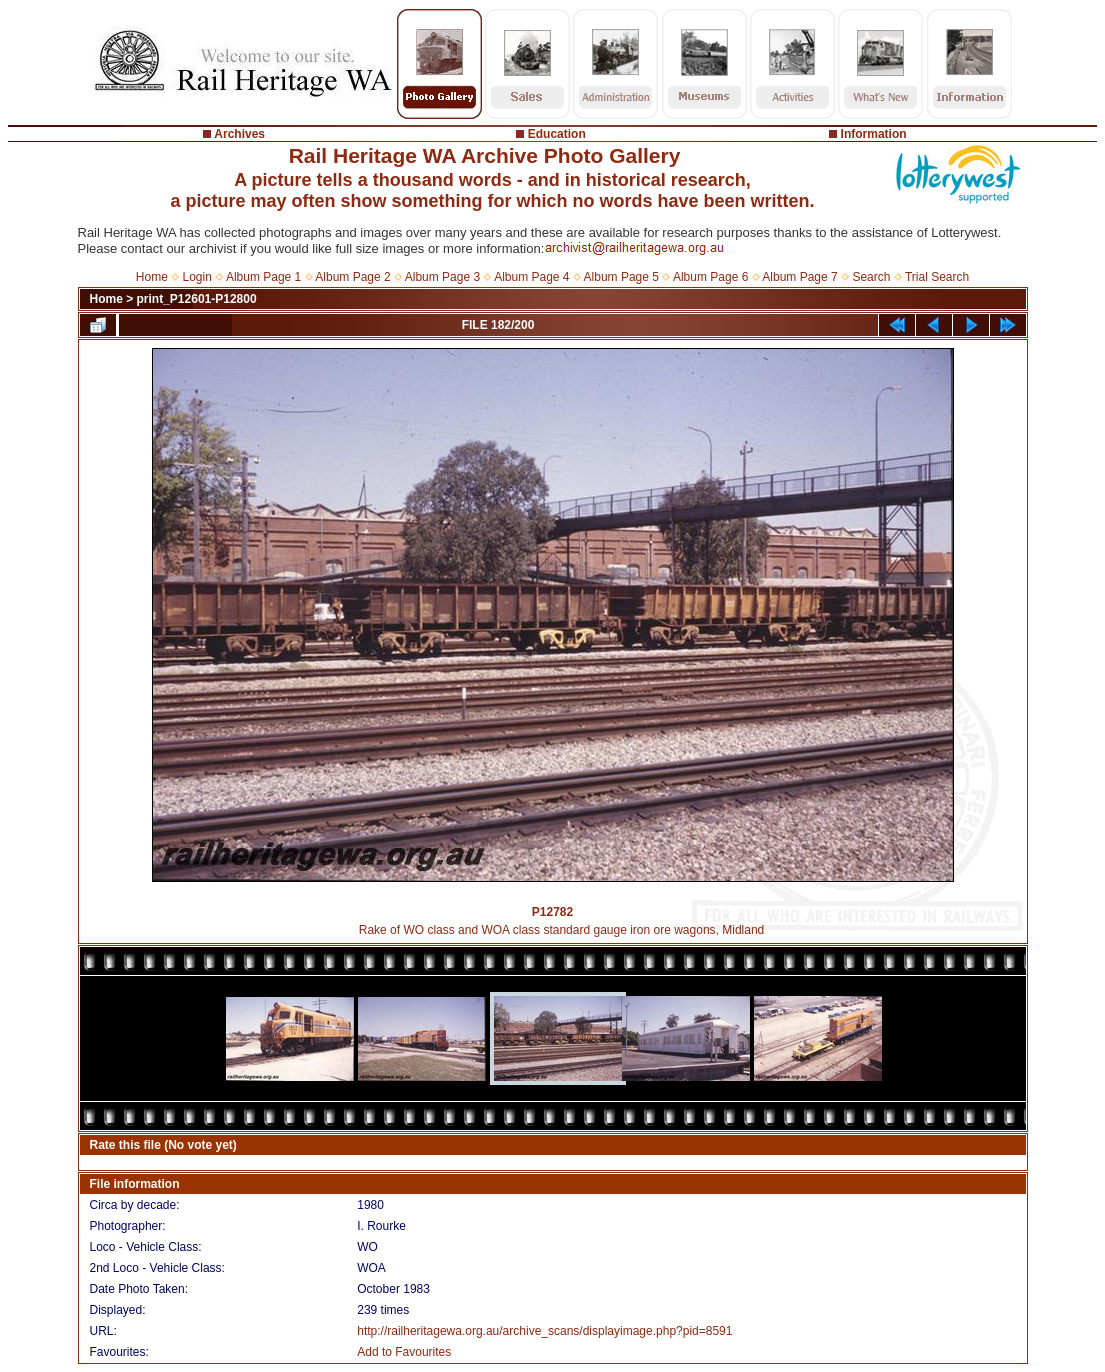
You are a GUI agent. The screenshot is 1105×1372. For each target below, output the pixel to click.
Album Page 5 (621, 277)
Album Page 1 (263, 277)
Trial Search (937, 277)
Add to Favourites (404, 1352)
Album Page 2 (352, 277)
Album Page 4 (531, 277)
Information (874, 134)
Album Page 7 (799, 277)
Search (871, 277)
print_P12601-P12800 (197, 299)
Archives (239, 134)
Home (152, 277)
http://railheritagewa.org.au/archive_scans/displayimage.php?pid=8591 (544, 1331)
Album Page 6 (710, 277)
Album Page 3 (442, 277)
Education (557, 134)
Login (197, 277)
